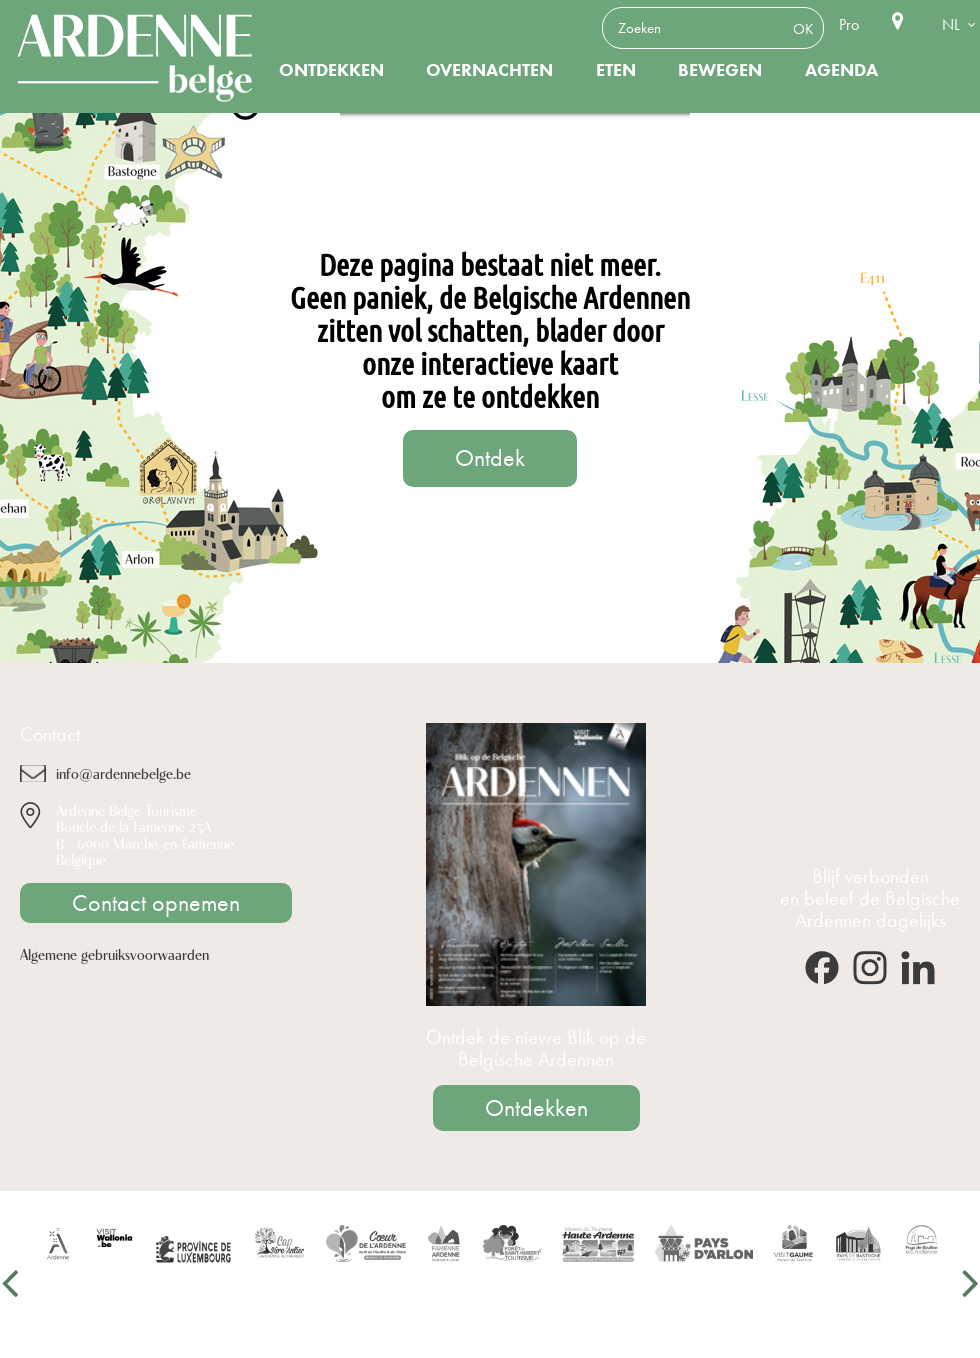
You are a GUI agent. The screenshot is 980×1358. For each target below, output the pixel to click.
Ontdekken (331, 70)
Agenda (841, 70)
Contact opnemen (156, 903)
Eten (616, 70)
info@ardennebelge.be (123, 772)
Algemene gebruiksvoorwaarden (114, 953)
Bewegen (720, 70)
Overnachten (489, 70)
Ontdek (490, 458)
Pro (849, 24)
